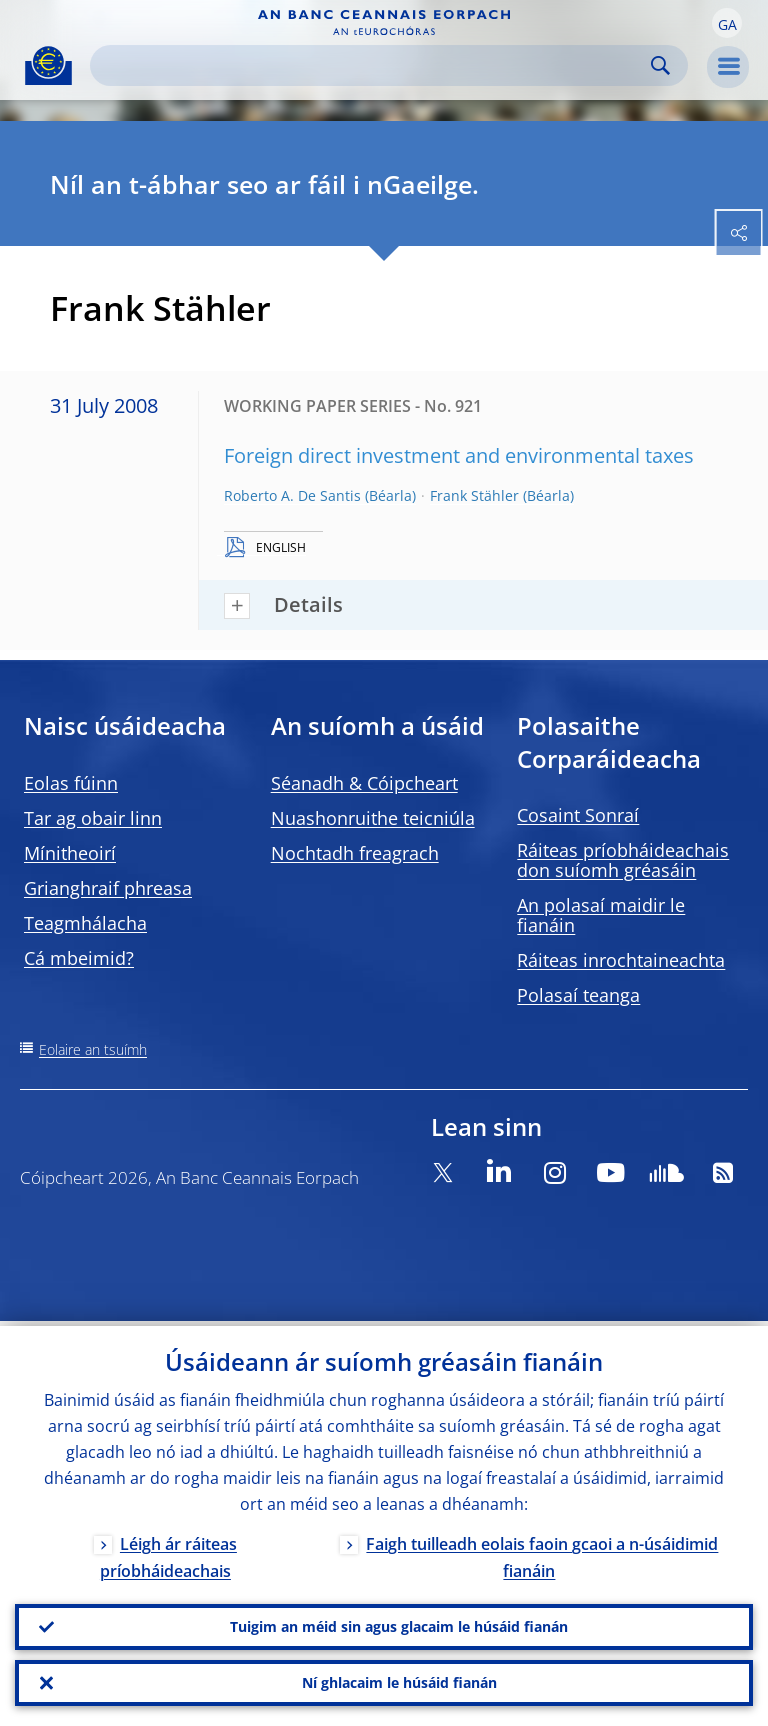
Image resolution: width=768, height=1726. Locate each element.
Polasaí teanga (578, 995)
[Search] (373, 65)
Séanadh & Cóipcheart (364, 783)
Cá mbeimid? (79, 958)
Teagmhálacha (85, 923)
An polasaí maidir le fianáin (601, 915)
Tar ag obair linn (93, 818)
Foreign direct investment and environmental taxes (459, 455)
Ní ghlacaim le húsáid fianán (399, 1681)
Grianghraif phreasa (108, 888)
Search (660, 65)
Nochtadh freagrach (355, 853)
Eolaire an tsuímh (93, 1049)
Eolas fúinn (71, 783)
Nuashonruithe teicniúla (373, 818)
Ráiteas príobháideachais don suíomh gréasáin (623, 860)
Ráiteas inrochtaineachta (621, 960)
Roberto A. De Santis (292, 495)
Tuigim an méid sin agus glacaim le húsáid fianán (399, 1623)
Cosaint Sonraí (578, 815)
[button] (727, 23)
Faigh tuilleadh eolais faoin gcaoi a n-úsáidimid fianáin (542, 1552)
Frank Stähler (474, 495)
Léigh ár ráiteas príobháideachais (168, 1552)
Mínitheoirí (70, 853)
